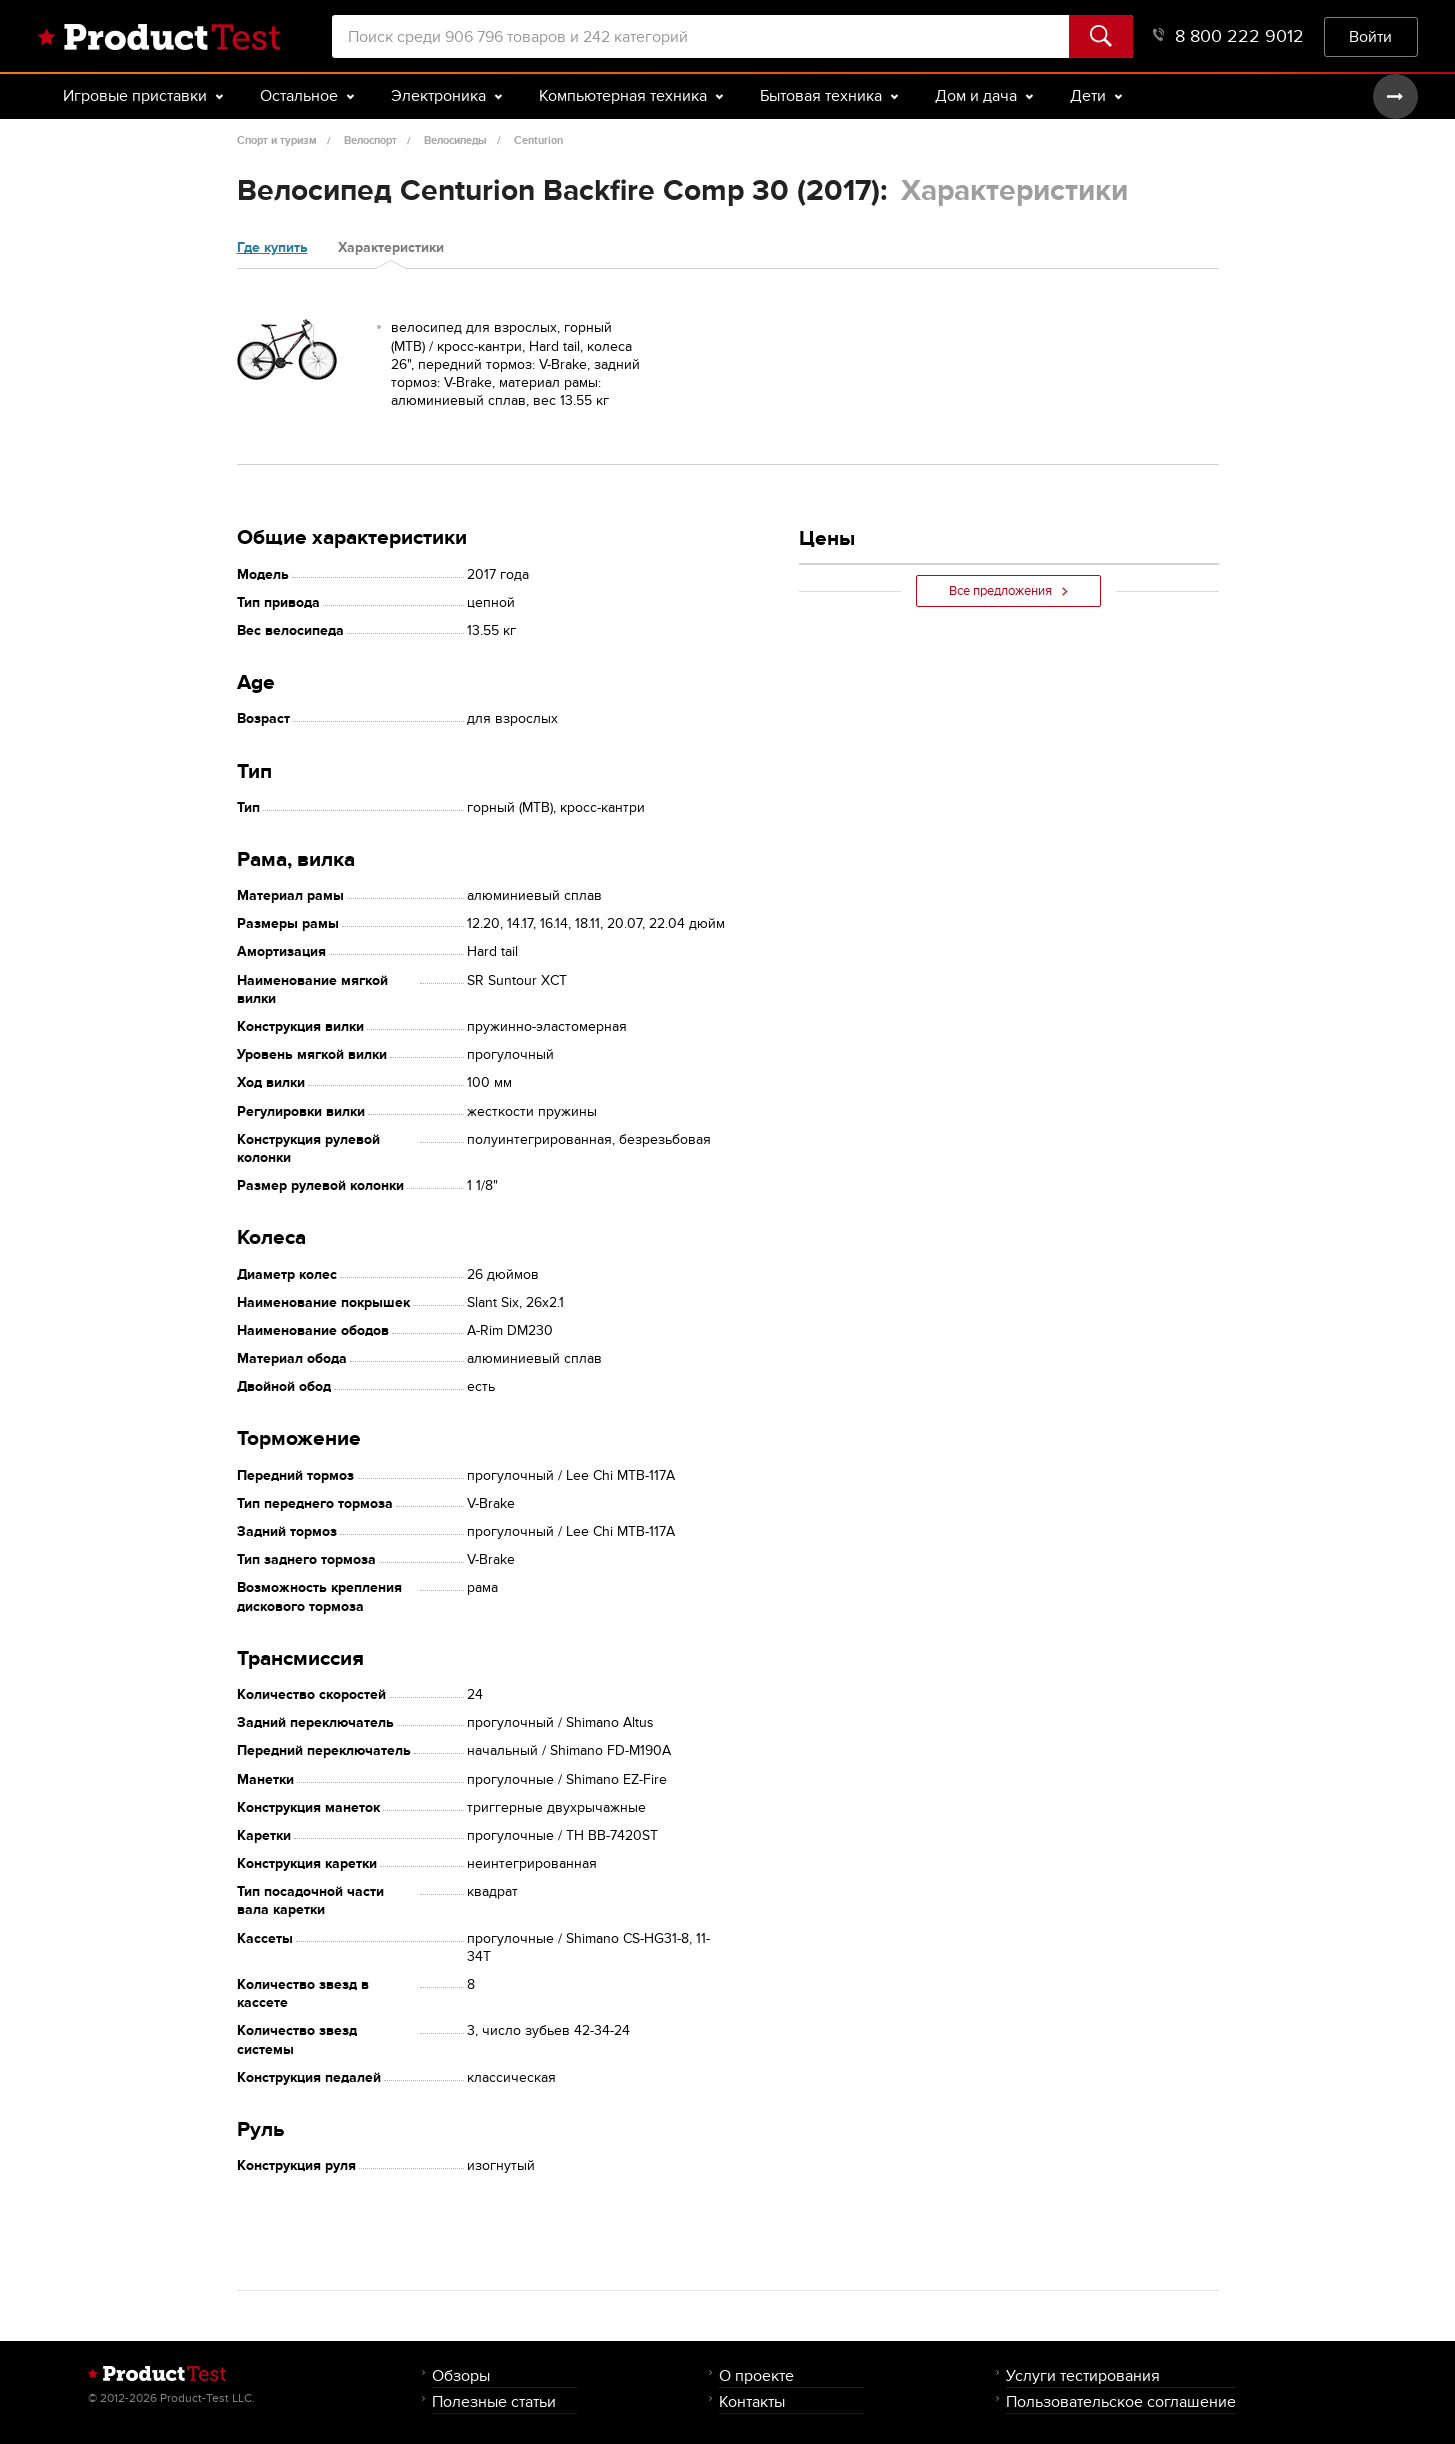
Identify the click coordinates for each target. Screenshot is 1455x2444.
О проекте (756, 2375)
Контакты (752, 2401)
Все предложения (1008, 591)
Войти (1370, 36)
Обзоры (461, 2375)
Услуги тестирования (1083, 2375)
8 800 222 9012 (1228, 36)
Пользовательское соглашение (1121, 2401)
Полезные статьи (494, 2401)
